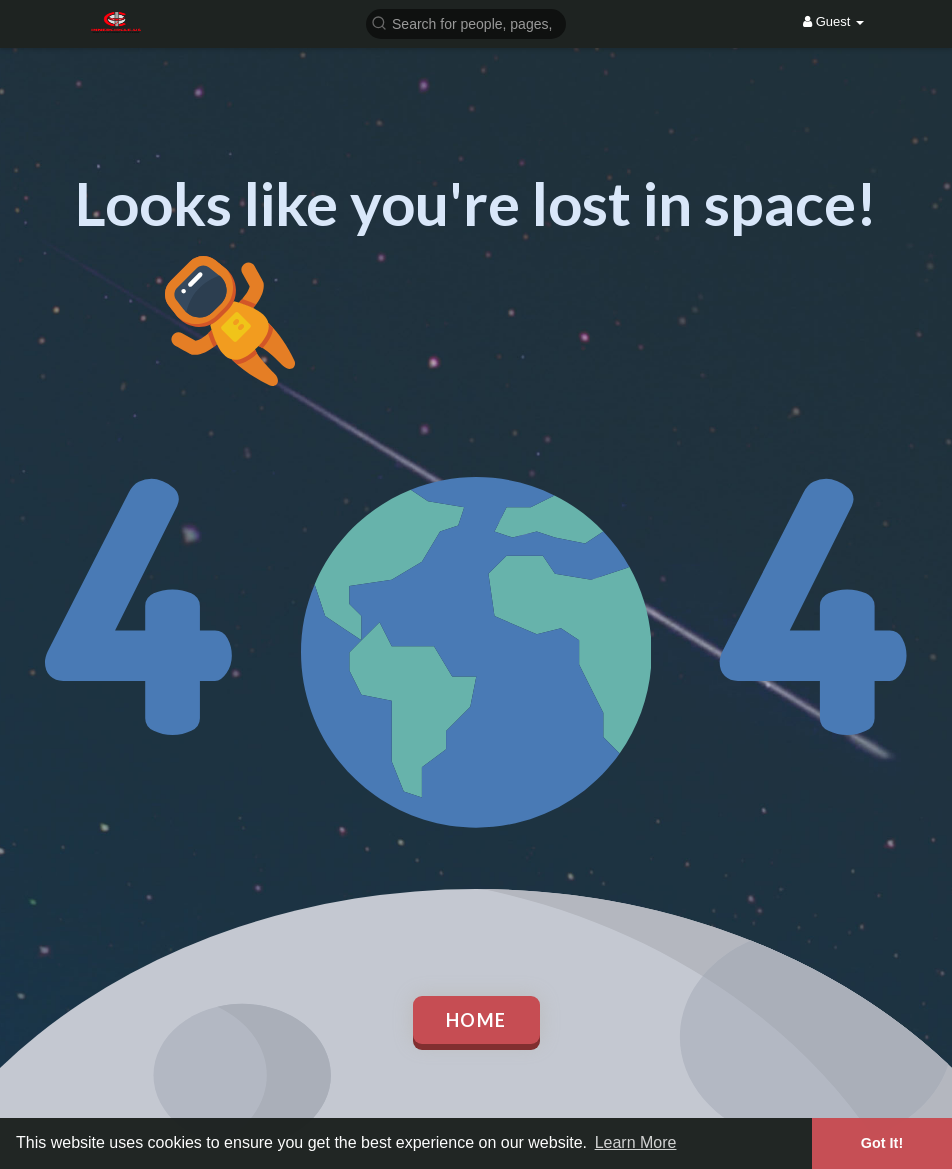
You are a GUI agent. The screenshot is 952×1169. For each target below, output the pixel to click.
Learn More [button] (636, 1142)
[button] (466, 22)
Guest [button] (833, 21)
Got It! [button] (882, 1143)
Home (476, 1020)
